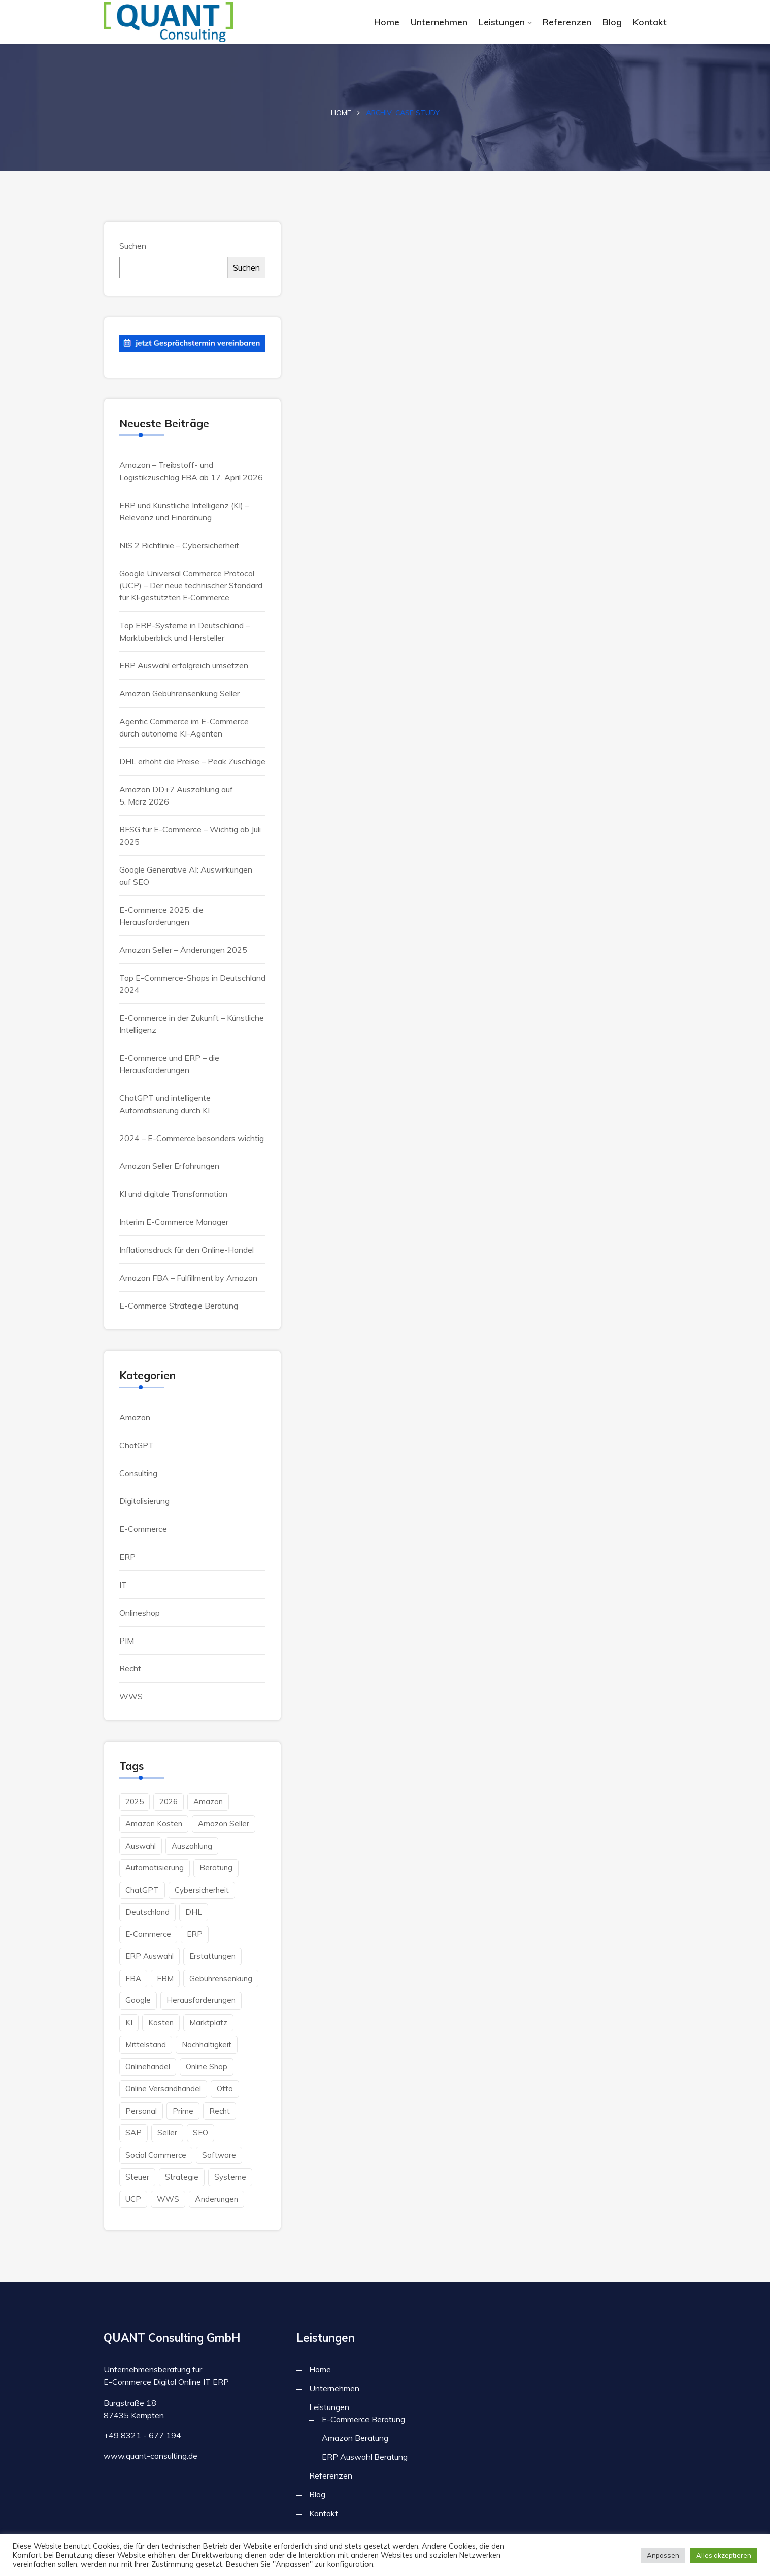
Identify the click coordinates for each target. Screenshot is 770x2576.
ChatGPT (136, 1445)
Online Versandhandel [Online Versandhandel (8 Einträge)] (163, 2088)
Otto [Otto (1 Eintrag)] (225, 2088)
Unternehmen (439, 22)
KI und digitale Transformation (173, 1194)
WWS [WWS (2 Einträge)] (168, 2199)
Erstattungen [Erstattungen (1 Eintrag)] (212, 1956)
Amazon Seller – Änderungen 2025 (183, 950)
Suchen (132, 246)
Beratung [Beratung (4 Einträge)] (215, 1867)
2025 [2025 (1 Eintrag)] (134, 1801)
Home (386, 22)
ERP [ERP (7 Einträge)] (195, 1934)
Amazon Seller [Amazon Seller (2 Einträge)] (223, 1823)
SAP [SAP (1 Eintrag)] (133, 2132)
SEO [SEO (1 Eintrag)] (200, 2132)
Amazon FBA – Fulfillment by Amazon (188, 1278)
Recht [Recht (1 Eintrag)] (219, 2111)
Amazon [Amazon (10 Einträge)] (208, 1801)
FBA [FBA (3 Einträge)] (133, 1978)
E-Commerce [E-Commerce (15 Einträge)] (148, 1934)
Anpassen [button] (663, 2555)
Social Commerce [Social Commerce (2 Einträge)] (155, 2155)
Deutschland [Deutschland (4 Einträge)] (147, 1912)
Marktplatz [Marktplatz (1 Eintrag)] (208, 2022)
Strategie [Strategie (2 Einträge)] (181, 2177)
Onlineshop (139, 1613)
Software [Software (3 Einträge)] (219, 2155)
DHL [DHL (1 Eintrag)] (193, 1912)
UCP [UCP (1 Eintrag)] (133, 2199)
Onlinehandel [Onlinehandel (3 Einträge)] (147, 2066)
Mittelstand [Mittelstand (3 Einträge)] (145, 2044)
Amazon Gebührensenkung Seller (179, 693)
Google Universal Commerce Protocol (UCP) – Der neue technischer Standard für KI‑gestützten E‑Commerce (190, 585)
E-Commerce (143, 1529)
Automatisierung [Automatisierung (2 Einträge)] (154, 1867)
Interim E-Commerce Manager (173, 1222)
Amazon (134, 1417)
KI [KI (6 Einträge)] (128, 2022)
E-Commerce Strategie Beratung (178, 1305)
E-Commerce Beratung (363, 2419)
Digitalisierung (144, 1501)
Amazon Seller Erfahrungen (169, 1166)
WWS (131, 1696)
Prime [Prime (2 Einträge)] (183, 2111)
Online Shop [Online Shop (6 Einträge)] (206, 2066)
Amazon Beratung (355, 2438)
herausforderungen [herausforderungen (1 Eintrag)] (201, 2000)
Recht (130, 1668)
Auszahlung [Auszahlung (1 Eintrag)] (192, 1846)
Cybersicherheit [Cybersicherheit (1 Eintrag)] (202, 1890)
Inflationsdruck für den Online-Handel (186, 1250)
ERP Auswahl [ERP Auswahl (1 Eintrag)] (149, 1956)
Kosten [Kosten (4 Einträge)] (161, 2022)
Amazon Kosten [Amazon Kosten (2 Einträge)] (153, 1823)
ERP (127, 1557)
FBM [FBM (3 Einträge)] (165, 1978)
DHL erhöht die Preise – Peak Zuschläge (192, 761)
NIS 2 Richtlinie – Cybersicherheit (179, 545)
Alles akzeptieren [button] (723, 2555)
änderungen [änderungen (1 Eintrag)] (216, 2199)
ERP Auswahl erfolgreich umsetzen (183, 665)
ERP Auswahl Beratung (365, 2457)
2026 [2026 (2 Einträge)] (168, 1801)
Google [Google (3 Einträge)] (138, 2000)
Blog (612, 22)
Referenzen (567, 22)
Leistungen (502, 22)
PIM (126, 1640)
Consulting (138, 1473)
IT (123, 1585)
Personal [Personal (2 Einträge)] (141, 2111)
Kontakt (650, 22)
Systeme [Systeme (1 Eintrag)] (230, 2177)
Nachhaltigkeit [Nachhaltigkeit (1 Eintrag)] (206, 2044)
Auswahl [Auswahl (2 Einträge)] (140, 1846)
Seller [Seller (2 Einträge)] (167, 2132)
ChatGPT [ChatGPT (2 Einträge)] (142, 1890)
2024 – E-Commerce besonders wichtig (191, 1138)
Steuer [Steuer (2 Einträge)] (137, 2177)
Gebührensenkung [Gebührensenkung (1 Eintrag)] (220, 1978)
